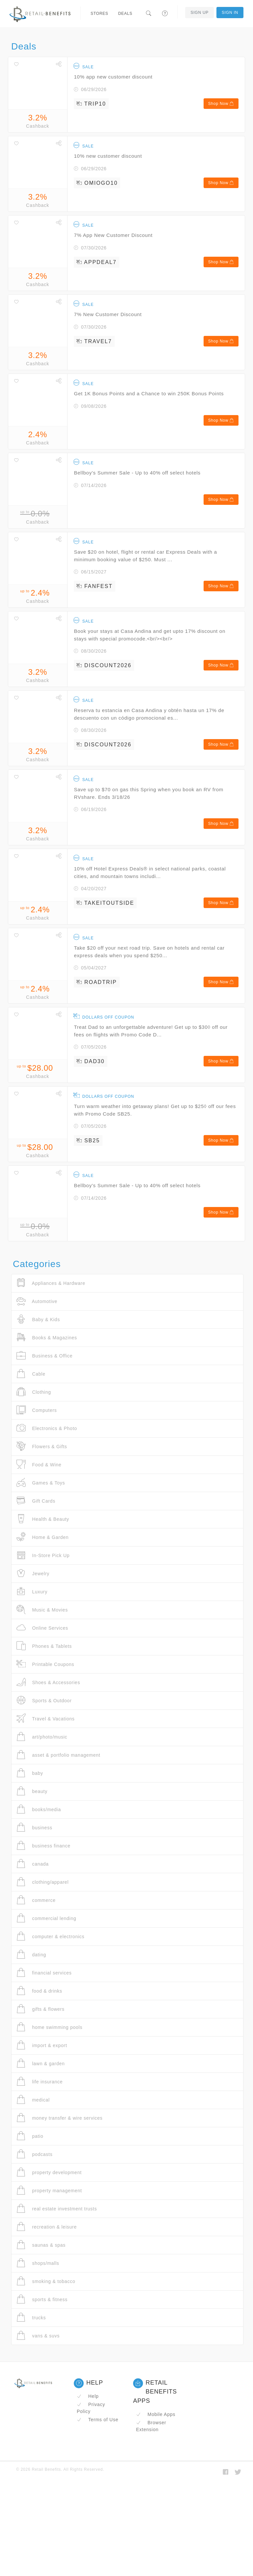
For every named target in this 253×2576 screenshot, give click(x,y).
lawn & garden (40, 2063)
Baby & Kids (38, 1319)
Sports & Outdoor (44, 1700)
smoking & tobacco (45, 2281)
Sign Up (199, 12)
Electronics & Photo (46, 1428)
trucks (31, 2317)
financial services (44, 1973)
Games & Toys (40, 1483)
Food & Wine (39, 1464)
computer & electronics (50, 1936)
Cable (30, 1374)
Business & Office (44, 1356)
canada (32, 1864)
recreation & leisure (46, 2227)
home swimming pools (49, 2027)
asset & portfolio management (58, 1755)
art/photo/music (41, 1737)
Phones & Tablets (44, 1646)
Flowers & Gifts (41, 1446)
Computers (36, 1410)
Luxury (31, 1591)
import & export (41, 2045)
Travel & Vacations (45, 1718)
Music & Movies (42, 1610)
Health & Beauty (42, 1519)
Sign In (230, 12)
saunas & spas (41, 2245)
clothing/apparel (42, 1882)
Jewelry (32, 1573)
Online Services (42, 1628)
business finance (43, 1846)
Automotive (36, 1301)
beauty (31, 1791)
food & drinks (39, 1991)
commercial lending (46, 1918)
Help (88, 2396)
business (34, 1827)
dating (31, 1954)
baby (29, 1773)
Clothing (33, 1392)
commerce (36, 1900)
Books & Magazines (46, 1337)
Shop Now (221, 103)
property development (49, 2172)
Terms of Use (97, 2419)
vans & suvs (38, 2336)
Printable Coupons (45, 1664)
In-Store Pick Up (43, 1555)
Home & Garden (42, 1537)
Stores (99, 13)
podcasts (34, 2154)
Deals (125, 13)
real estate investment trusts (56, 2208)
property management (49, 2190)
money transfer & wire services (59, 2118)
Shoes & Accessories (48, 1682)
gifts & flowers (40, 2009)
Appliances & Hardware (50, 1283)
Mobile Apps (155, 2414)
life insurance (39, 2081)
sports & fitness (42, 2299)
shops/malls (37, 2263)
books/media (38, 1809)
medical (33, 2100)
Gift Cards (35, 1501)
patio (29, 2136)
